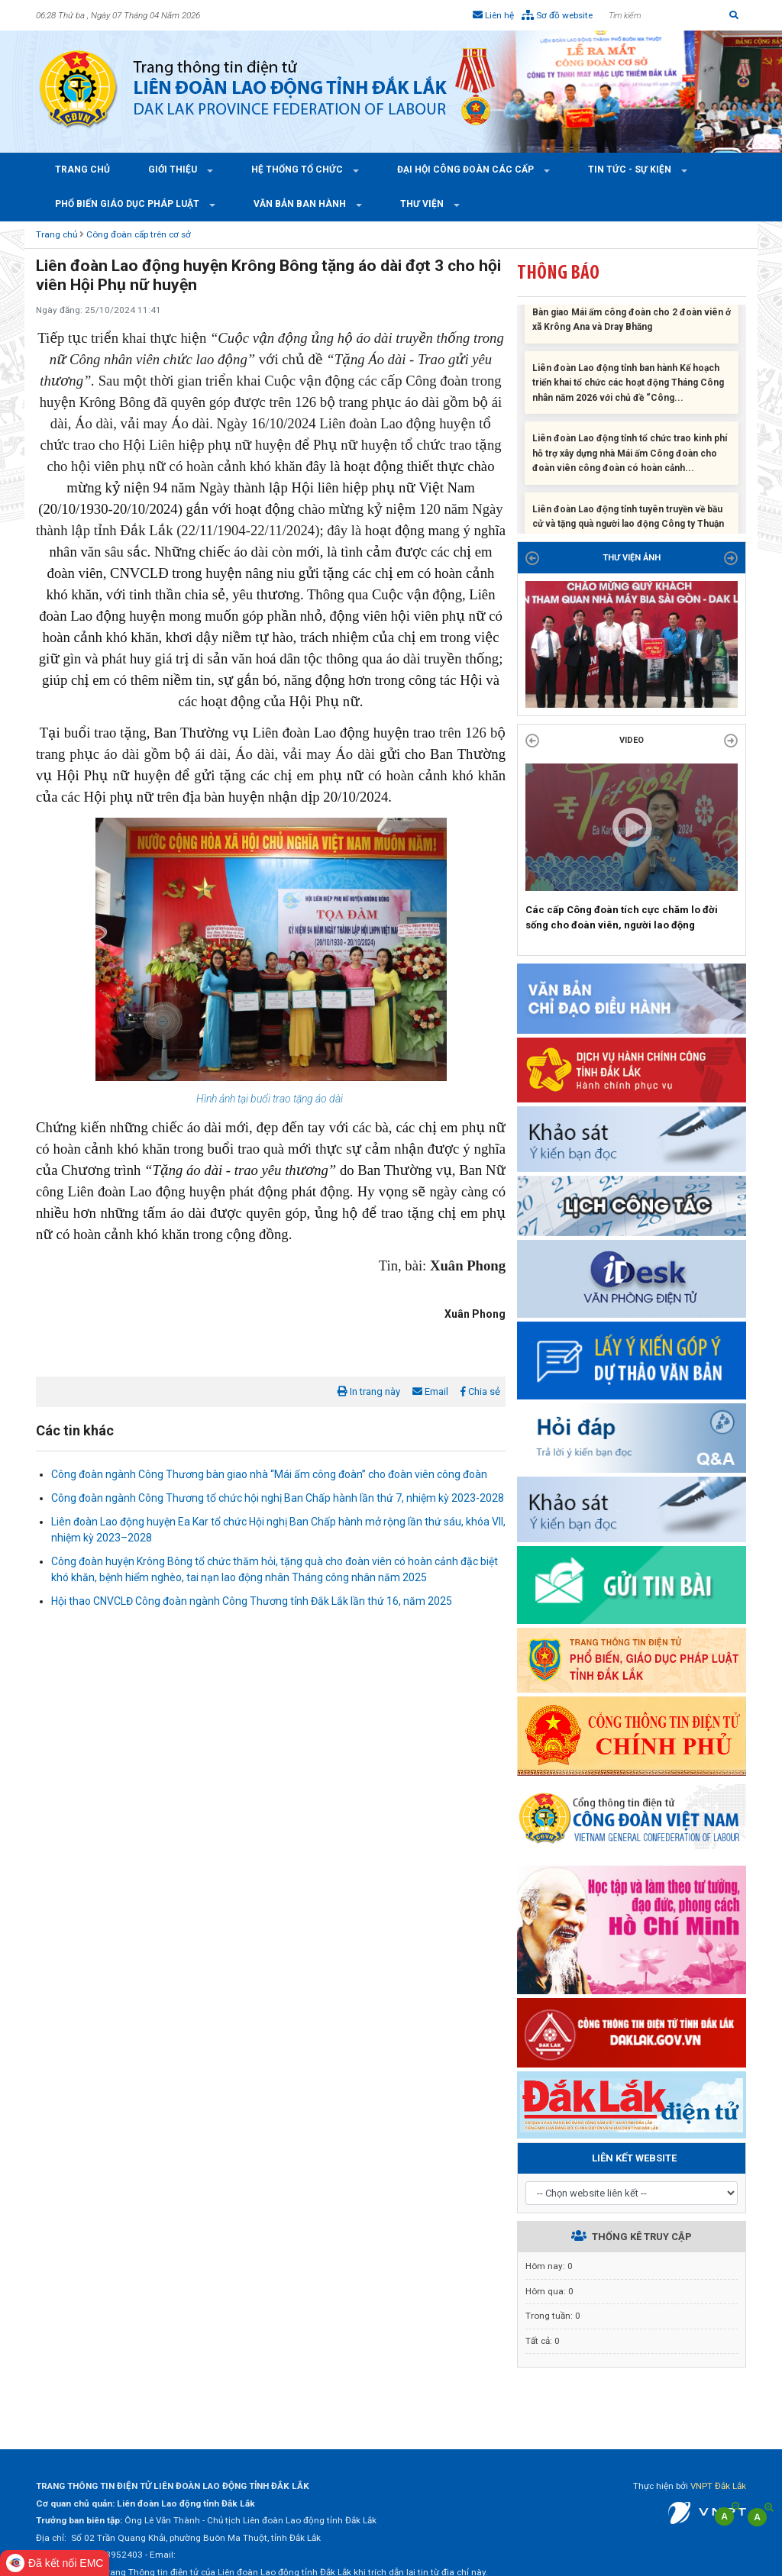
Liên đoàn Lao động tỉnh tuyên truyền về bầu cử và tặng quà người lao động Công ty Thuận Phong (628, 531)
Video (631, 740)
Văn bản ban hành (301, 204)
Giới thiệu (173, 169)
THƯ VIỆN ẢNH (632, 558)
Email (430, 1391)
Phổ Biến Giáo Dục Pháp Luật (128, 204)
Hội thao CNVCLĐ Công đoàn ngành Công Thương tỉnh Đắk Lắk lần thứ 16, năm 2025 (251, 1601)
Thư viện (423, 204)
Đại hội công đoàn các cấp (466, 169)
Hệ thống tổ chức (298, 169)
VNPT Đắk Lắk (718, 2486)
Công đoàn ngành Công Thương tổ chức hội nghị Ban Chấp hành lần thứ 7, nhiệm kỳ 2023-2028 (277, 1498)
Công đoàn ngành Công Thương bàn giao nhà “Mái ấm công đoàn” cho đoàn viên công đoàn (269, 1474)
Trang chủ (82, 169)
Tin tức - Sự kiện (631, 169)
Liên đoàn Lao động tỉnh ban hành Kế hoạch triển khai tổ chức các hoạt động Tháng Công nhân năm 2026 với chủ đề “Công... (628, 390)
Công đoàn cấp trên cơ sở (138, 234)
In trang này (369, 1391)
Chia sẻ (480, 1391)
